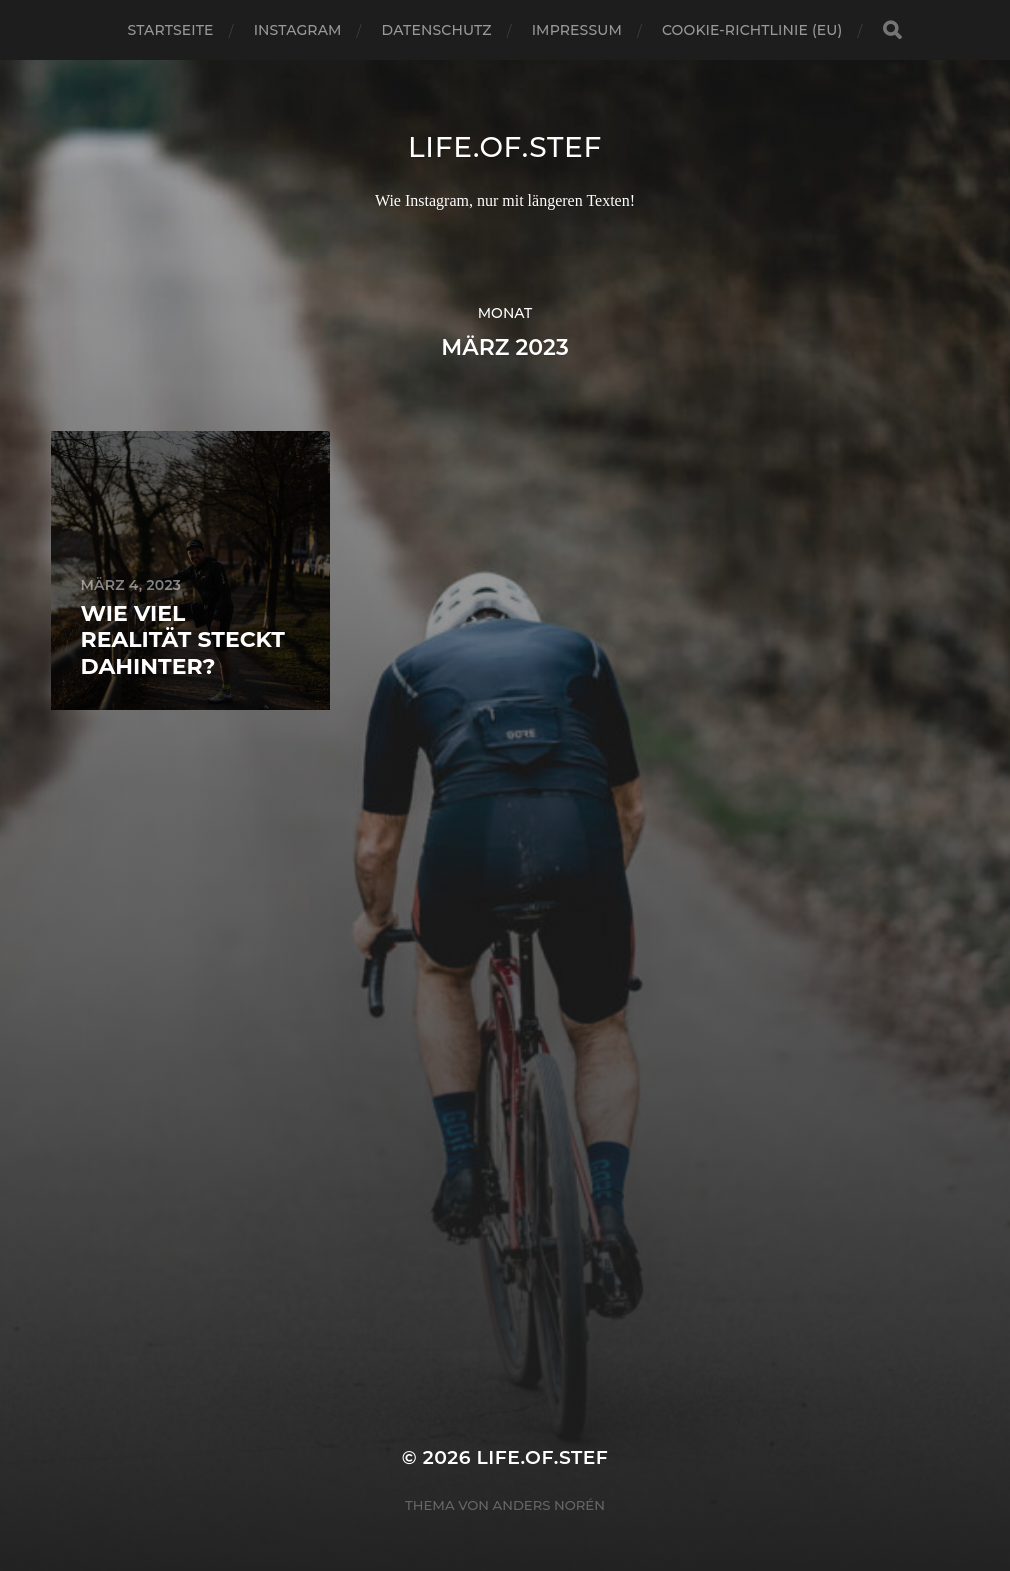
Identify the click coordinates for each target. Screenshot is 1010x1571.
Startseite (171, 30)
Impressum (577, 30)
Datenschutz (437, 30)
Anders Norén (549, 1505)
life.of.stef (505, 147)
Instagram (298, 30)
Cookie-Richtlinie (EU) (752, 30)
